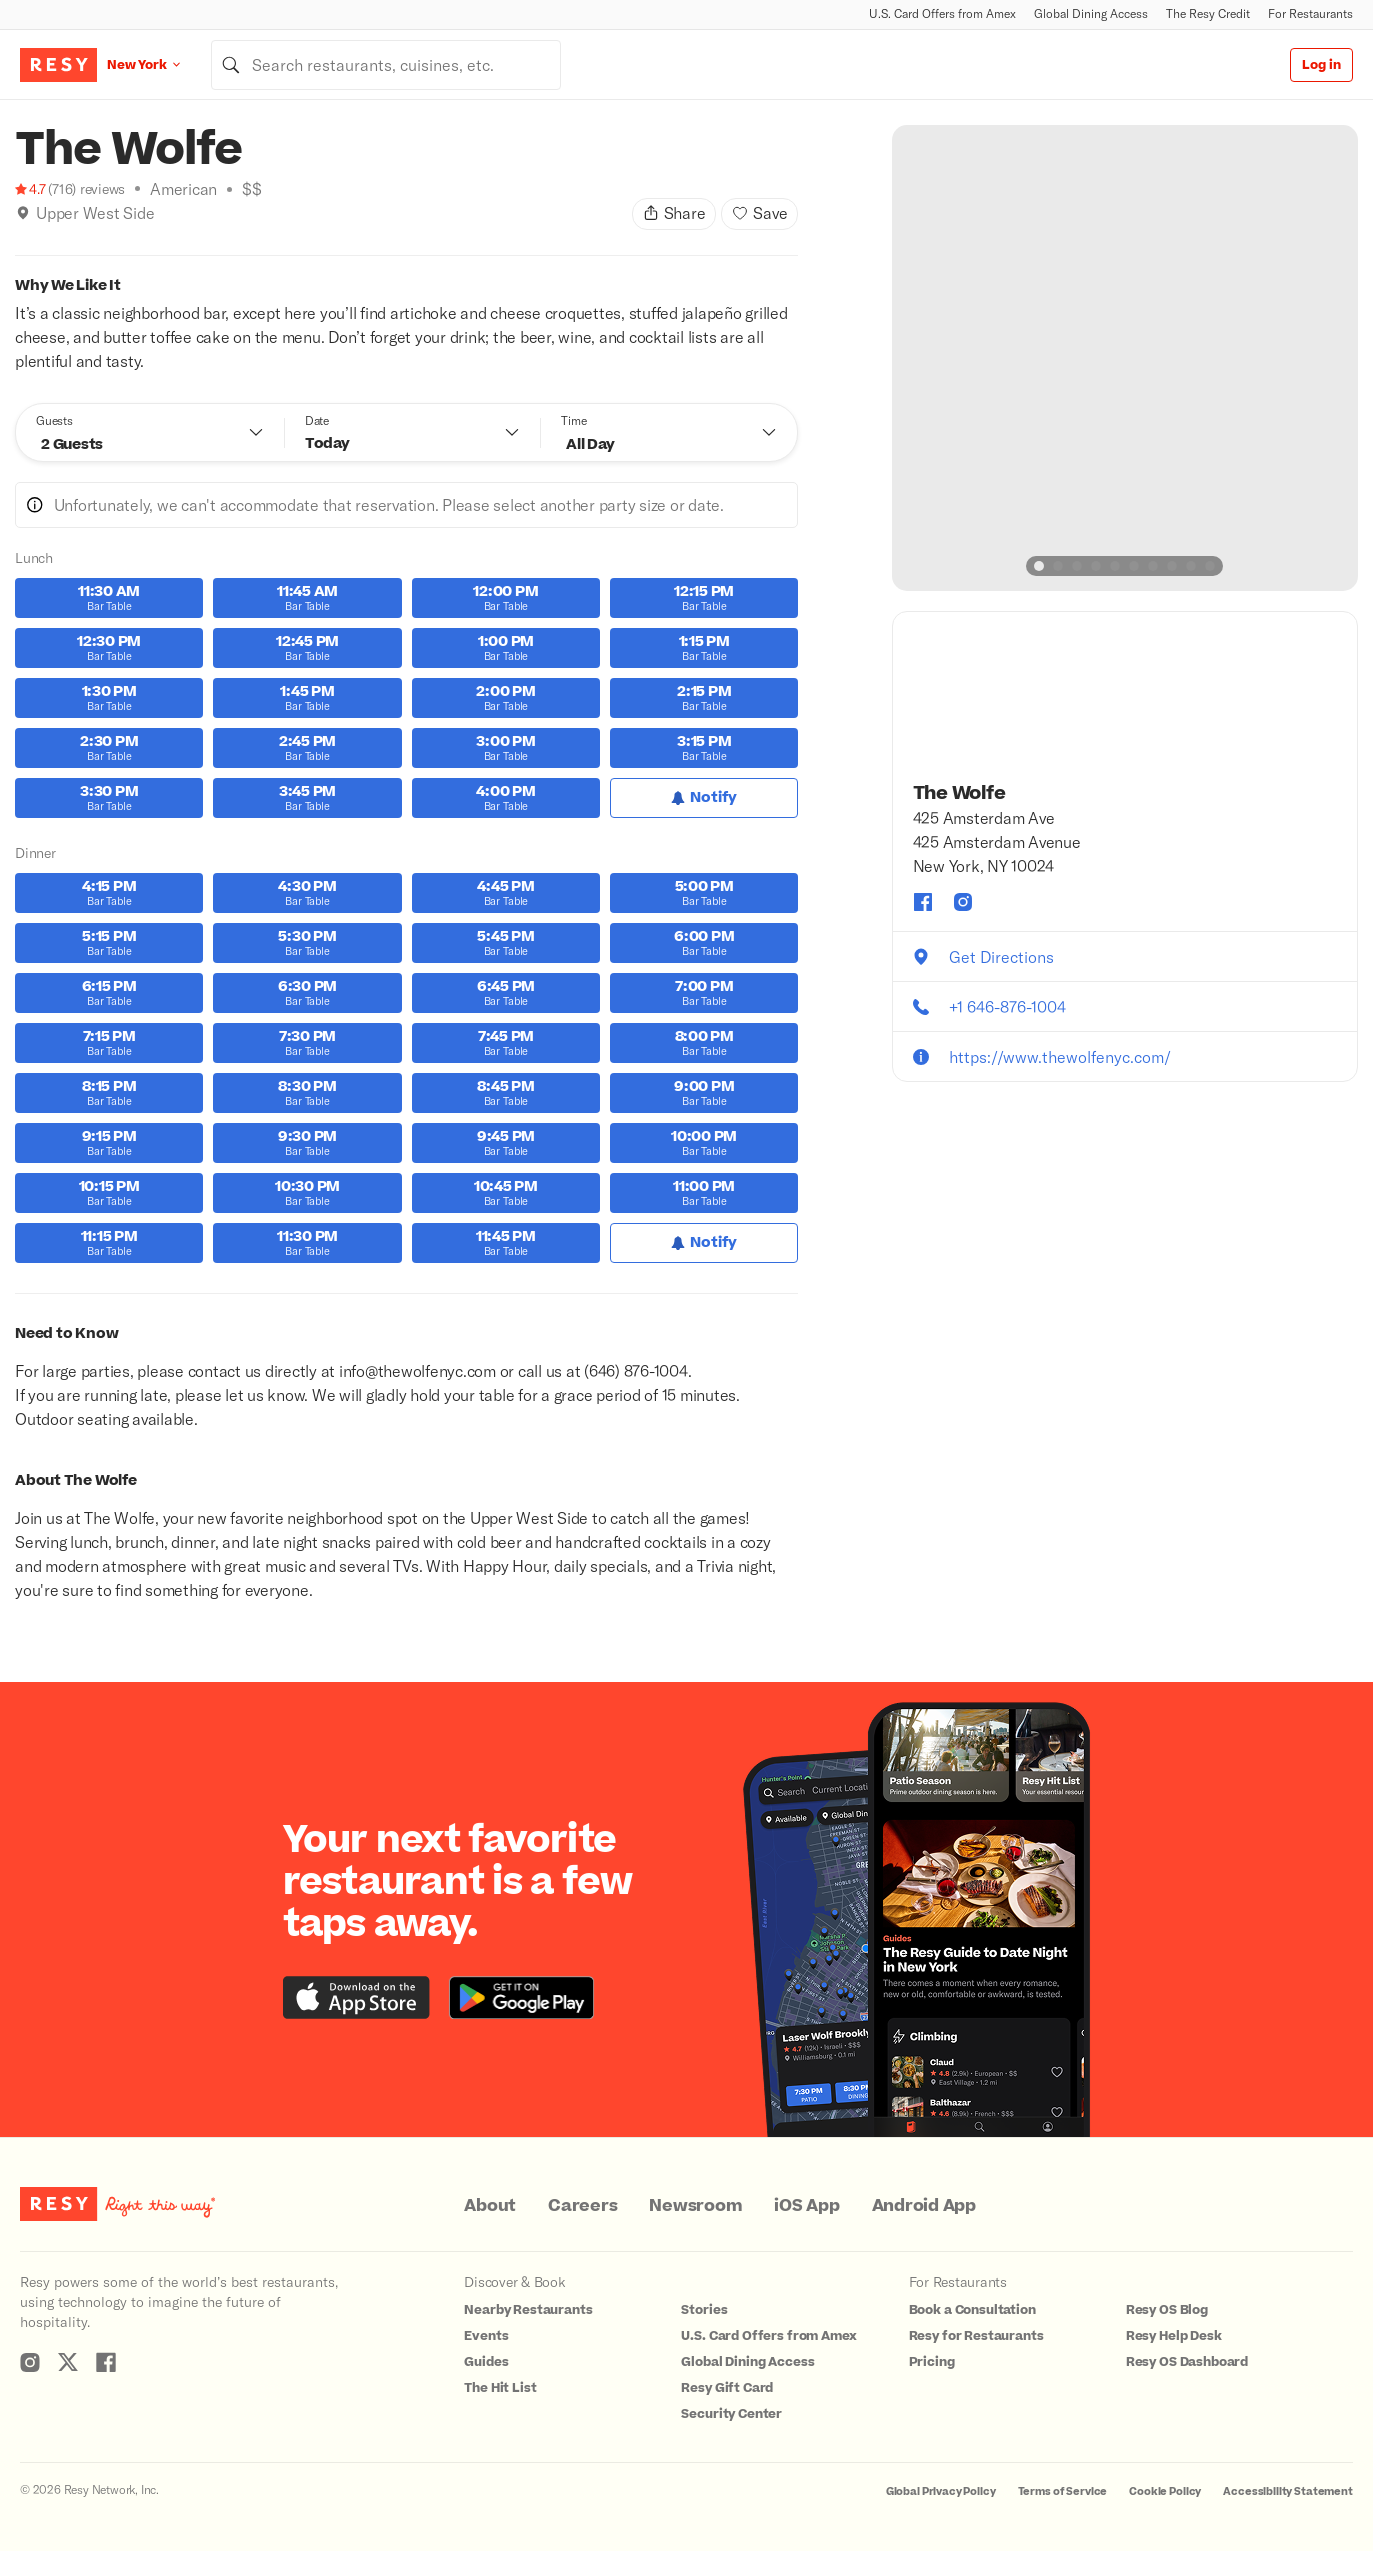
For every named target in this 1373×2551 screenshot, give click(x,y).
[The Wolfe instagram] (963, 902)
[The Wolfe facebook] (923, 902)
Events (486, 2336)
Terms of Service (1063, 2491)
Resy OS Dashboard (1187, 2362)
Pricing (932, 2362)
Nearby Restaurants (528, 2310)
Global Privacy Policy (941, 2491)
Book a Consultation (972, 2310)
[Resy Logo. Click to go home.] (58, 65)
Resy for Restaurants (976, 2336)
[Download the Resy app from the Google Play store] (521, 1997)
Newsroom (695, 2206)
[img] (23, 213)
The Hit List (500, 2388)
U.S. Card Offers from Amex (942, 13)
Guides (486, 2362)
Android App (924, 2206)
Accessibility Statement (1288, 2491)
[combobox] (386, 65)
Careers (582, 2206)
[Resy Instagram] (30, 2362)
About (490, 2206)
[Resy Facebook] (106, 2362)
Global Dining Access (1091, 13)
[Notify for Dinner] (704, 1243)
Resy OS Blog (1167, 2310)
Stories (704, 2310)
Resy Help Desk (1174, 2336)
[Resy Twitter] (68, 2362)
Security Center (731, 2414)
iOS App (806, 2206)
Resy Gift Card (727, 2388)
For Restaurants (1310, 13)
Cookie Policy (1165, 2491)
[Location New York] (159, 64)
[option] (1125, 358)
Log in (1321, 65)
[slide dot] (1039, 566)
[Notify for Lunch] (704, 798)
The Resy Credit (1208, 13)
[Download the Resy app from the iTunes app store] (356, 1997)
